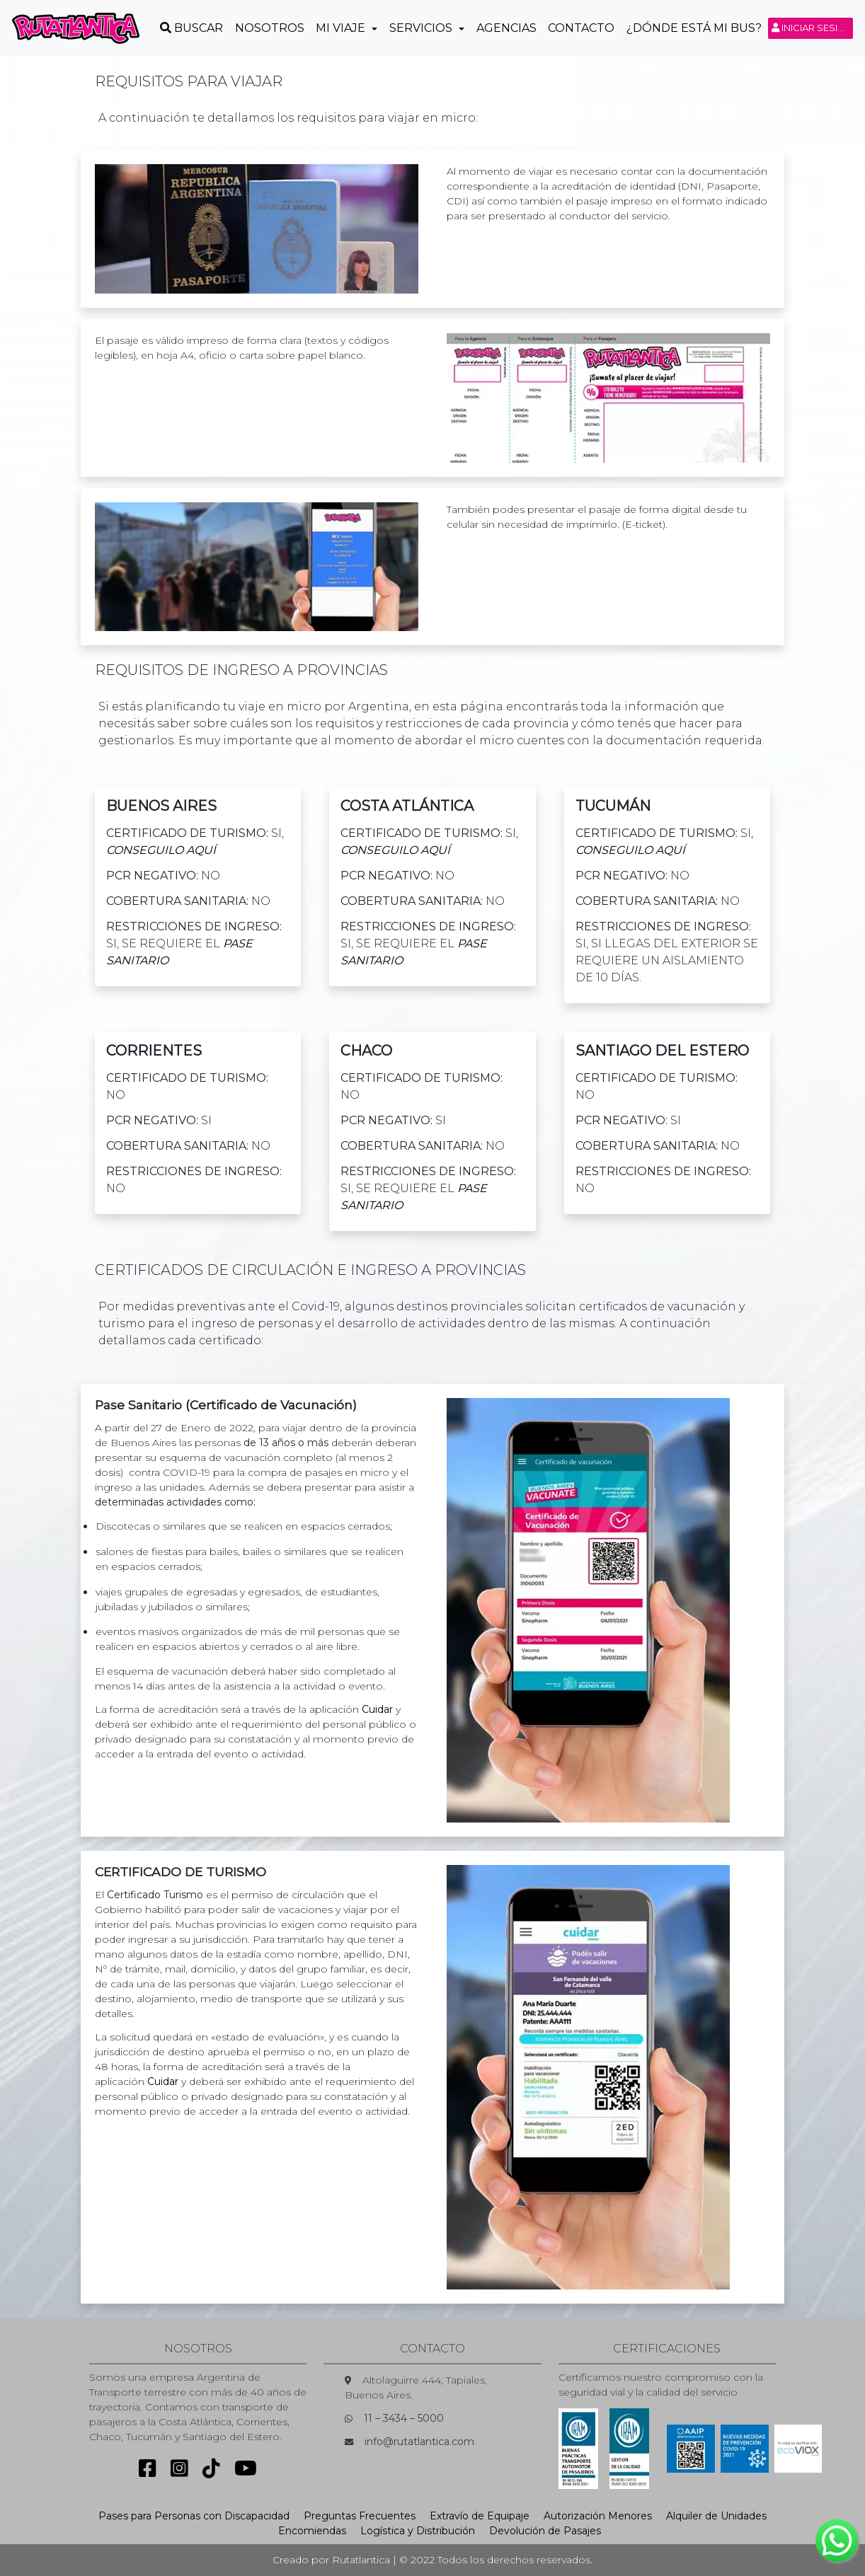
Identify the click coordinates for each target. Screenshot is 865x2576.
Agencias (506, 28)
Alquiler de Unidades (716, 2515)
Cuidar (377, 1709)
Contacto (581, 28)
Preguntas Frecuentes (360, 2515)
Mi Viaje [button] (342, 28)
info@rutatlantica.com (419, 2441)
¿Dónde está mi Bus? (694, 28)
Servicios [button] (422, 28)
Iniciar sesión (812, 27)
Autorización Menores (598, 2515)
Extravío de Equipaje (479, 2515)
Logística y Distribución (417, 2530)
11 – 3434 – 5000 (404, 2418)
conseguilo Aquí (161, 850)
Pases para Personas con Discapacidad (194, 2515)
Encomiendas (312, 2530)
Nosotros (269, 28)
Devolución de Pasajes (545, 2530)
